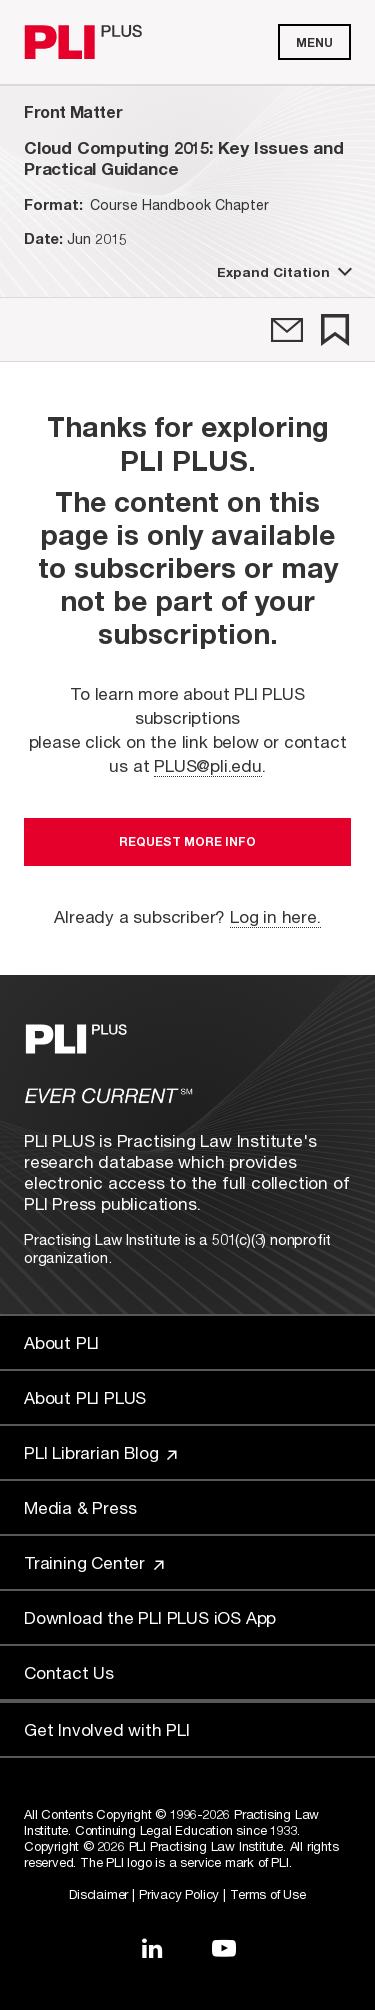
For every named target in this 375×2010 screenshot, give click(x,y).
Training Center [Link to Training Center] (94, 1562)
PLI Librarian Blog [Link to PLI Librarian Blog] (100, 1452)
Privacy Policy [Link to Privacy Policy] (179, 1894)
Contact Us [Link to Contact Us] (69, 1672)
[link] (287, 330)
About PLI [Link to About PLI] (61, 1342)
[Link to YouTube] (224, 1948)
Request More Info (187, 841)
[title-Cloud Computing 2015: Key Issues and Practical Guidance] (187, 158)
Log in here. (275, 916)
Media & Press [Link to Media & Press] (80, 1507)
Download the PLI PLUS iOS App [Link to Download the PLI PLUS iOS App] (150, 1617)
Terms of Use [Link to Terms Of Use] (268, 1894)
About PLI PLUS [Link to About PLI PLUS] (85, 1397)
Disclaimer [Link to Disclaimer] (98, 1894)
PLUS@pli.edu (208, 765)
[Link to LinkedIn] (152, 1948)
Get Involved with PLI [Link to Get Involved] (107, 1729)
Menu (314, 42)
